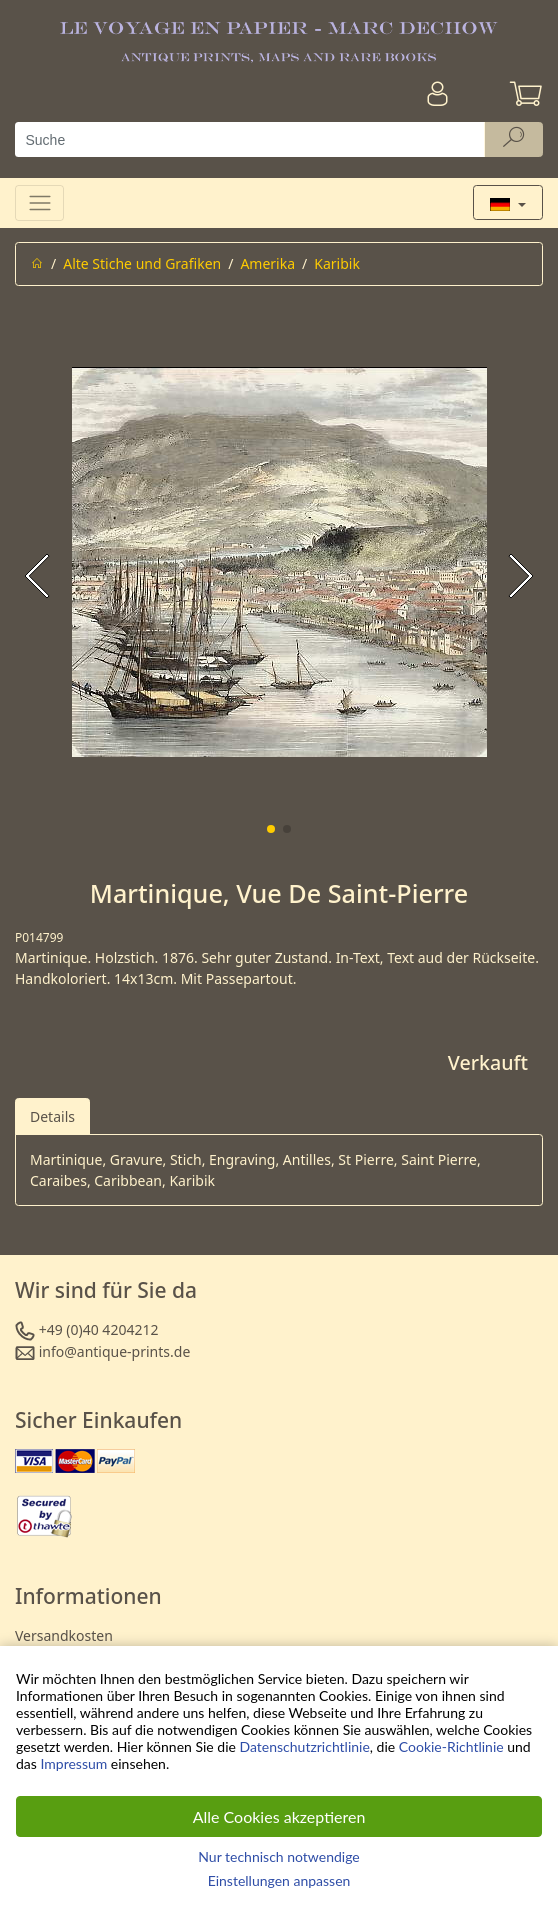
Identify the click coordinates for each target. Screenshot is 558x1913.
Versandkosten (64, 1635)
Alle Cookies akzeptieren (279, 1816)
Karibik (337, 263)
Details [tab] (52, 1116)
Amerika (267, 263)
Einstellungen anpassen (279, 1880)
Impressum (73, 1763)
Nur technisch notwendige (278, 1856)
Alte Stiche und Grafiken (142, 263)
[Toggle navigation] (39, 202)
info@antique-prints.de (115, 1351)
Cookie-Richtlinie (451, 1746)
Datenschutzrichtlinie (305, 1746)
